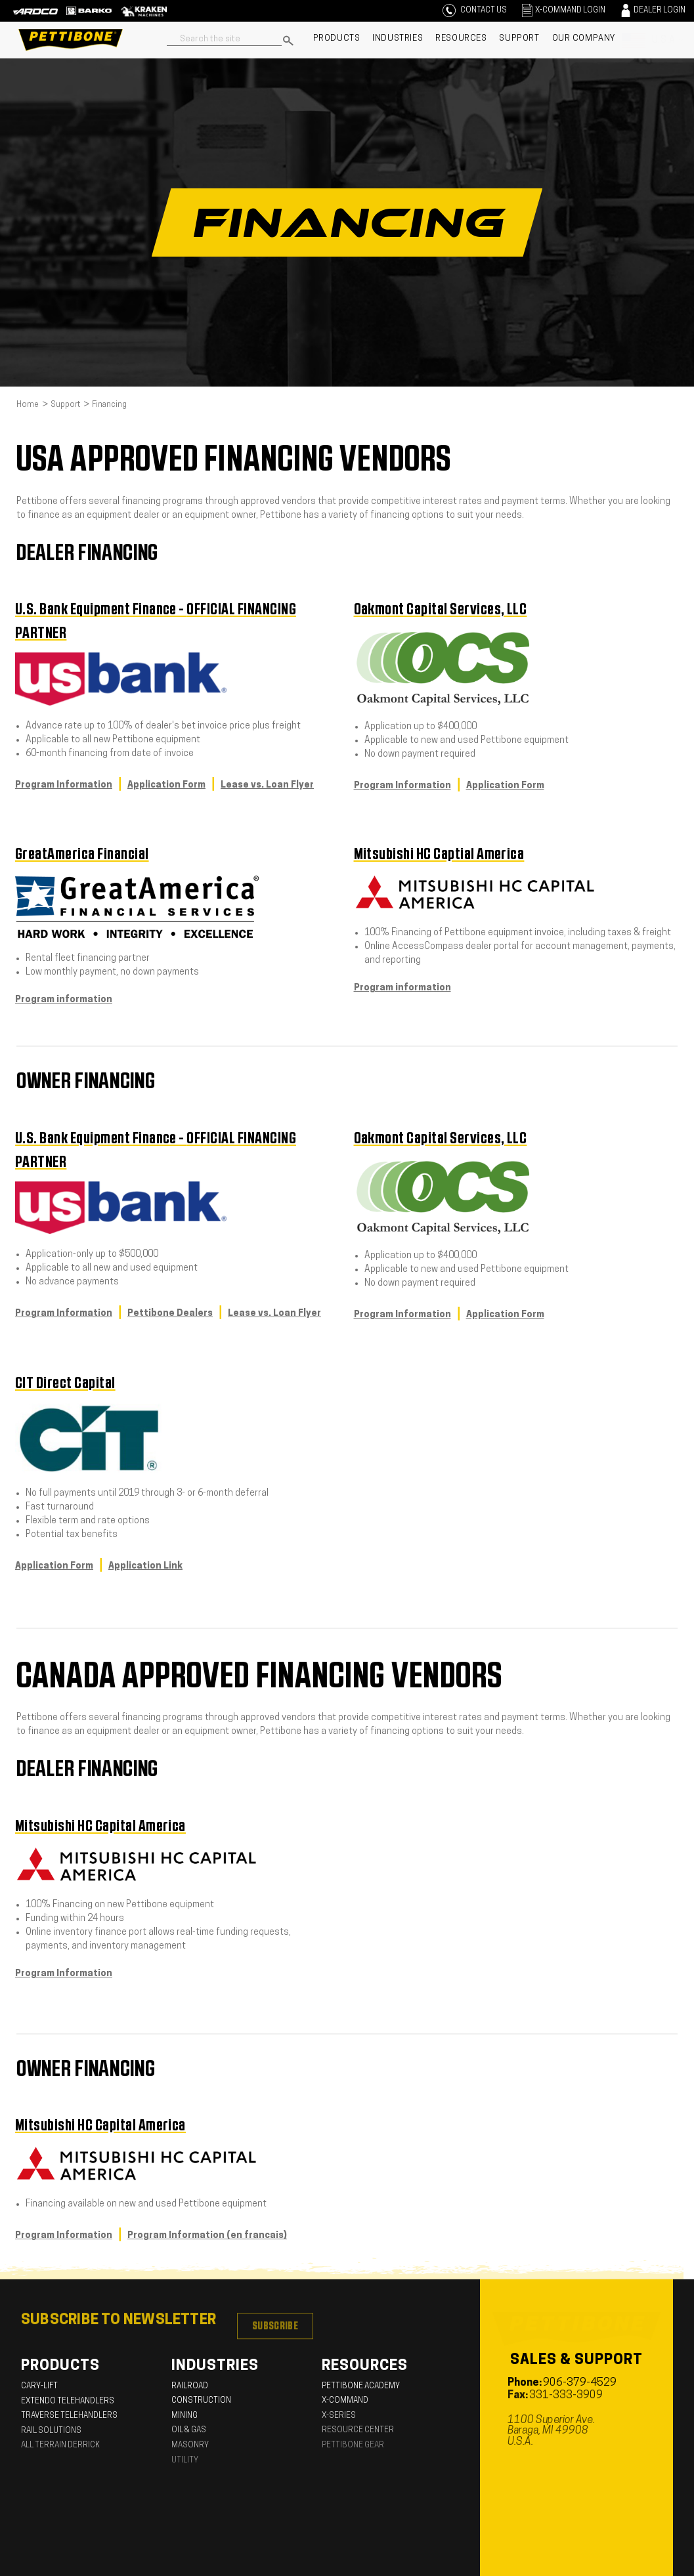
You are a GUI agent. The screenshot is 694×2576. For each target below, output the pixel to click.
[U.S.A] (653, 40)
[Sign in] (562, 11)
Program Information (63, 785)
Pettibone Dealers (170, 1314)
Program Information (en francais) (207, 2236)
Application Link (145, 1566)
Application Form (166, 785)
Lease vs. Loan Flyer (267, 785)
